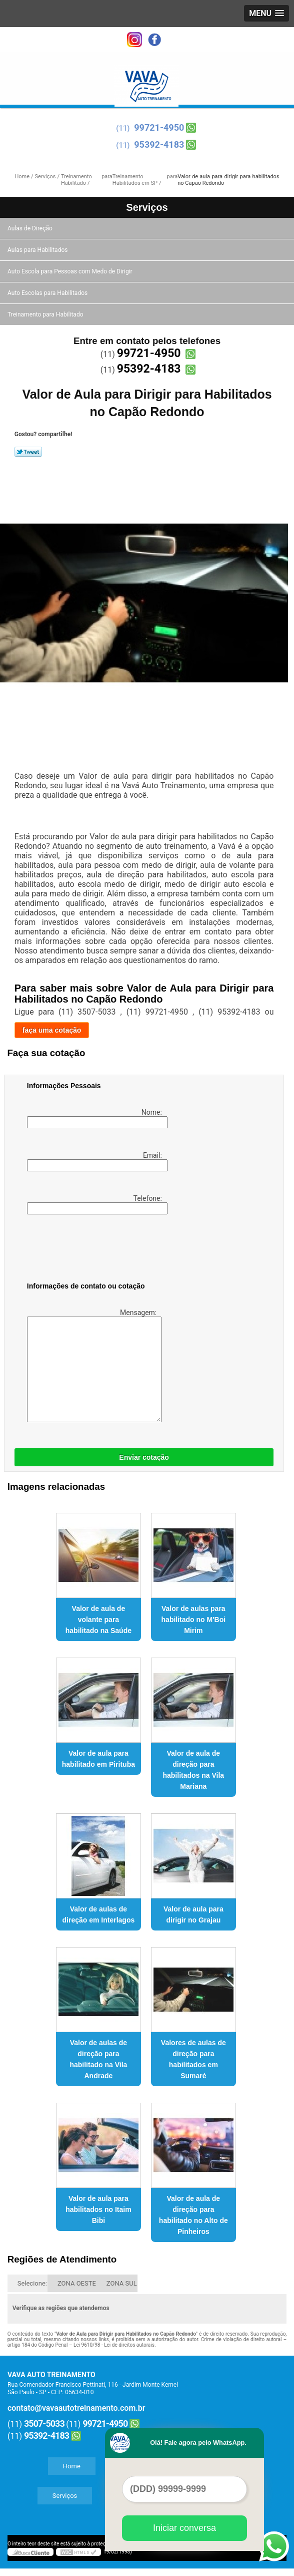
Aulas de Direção (31, 228)
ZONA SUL (121, 2283)
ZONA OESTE (77, 2283)
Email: (95, 1161)
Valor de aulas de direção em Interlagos (98, 1914)
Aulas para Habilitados (38, 249)
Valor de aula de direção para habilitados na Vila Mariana (193, 1769)
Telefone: (95, 1204)
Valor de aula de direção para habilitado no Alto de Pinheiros (193, 2214)
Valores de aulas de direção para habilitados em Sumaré (193, 2059)
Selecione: (32, 2283)
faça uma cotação (52, 1030)
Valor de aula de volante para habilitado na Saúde (99, 1619)
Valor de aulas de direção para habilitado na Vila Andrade (98, 2059)
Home (71, 2466)
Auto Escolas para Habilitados (48, 292)
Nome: (95, 1118)
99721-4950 (159, 127)
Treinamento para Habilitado (46, 314)
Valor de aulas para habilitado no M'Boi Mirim (194, 1619)
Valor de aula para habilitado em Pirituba (98, 1758)
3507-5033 (44, 2423)
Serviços (147, 207)
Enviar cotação (144, 1457)
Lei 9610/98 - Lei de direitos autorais (114, 2345)
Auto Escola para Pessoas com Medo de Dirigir (71, 271)
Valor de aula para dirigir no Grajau (194, 1914)
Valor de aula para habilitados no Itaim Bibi (98, 2209)
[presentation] (90, 1249)
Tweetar (28, 452)
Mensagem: (92, 1365)
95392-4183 (159, 144)
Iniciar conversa (184, 2528)
